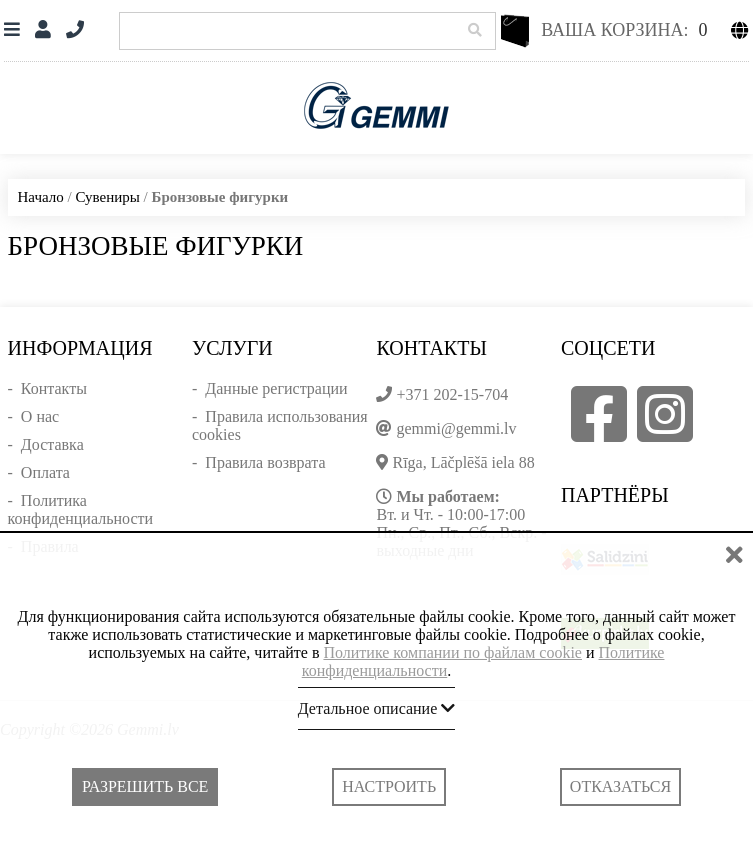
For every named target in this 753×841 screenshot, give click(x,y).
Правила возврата (265, 462)
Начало (41, 197)
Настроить (389, 786)
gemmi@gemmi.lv (456, 428)
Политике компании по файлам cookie (452, 652)
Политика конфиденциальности (81, 509)
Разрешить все (145, 786)
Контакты (54, 388)
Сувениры (107, 197)
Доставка (52, 444)
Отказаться (620, 786)
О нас (40, 416)
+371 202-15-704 (452, 394)
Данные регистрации (276, 388)
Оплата (45, 472)
